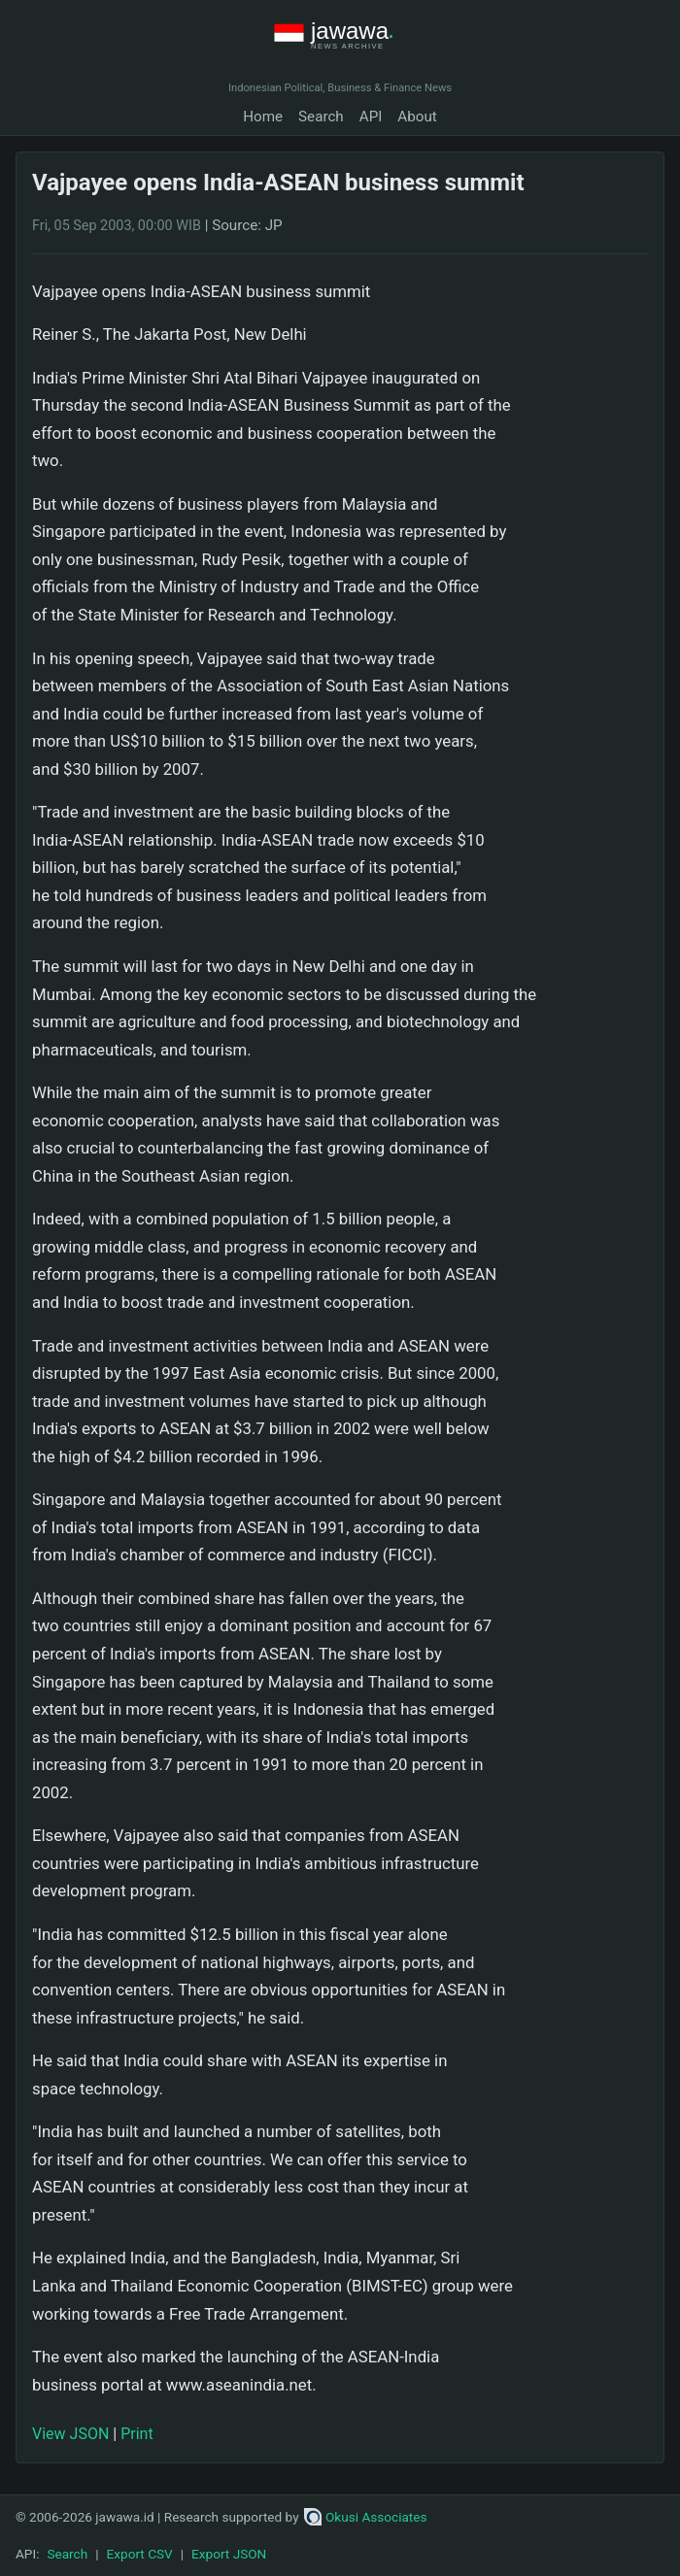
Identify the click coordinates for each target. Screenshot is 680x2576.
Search (321, 116)
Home (263, 116)
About (416, 116)
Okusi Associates (365, 2517)
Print (136, 2434)
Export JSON (228, 2553)
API (371, 116)
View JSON (70, 2434)
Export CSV (140, 2553)
